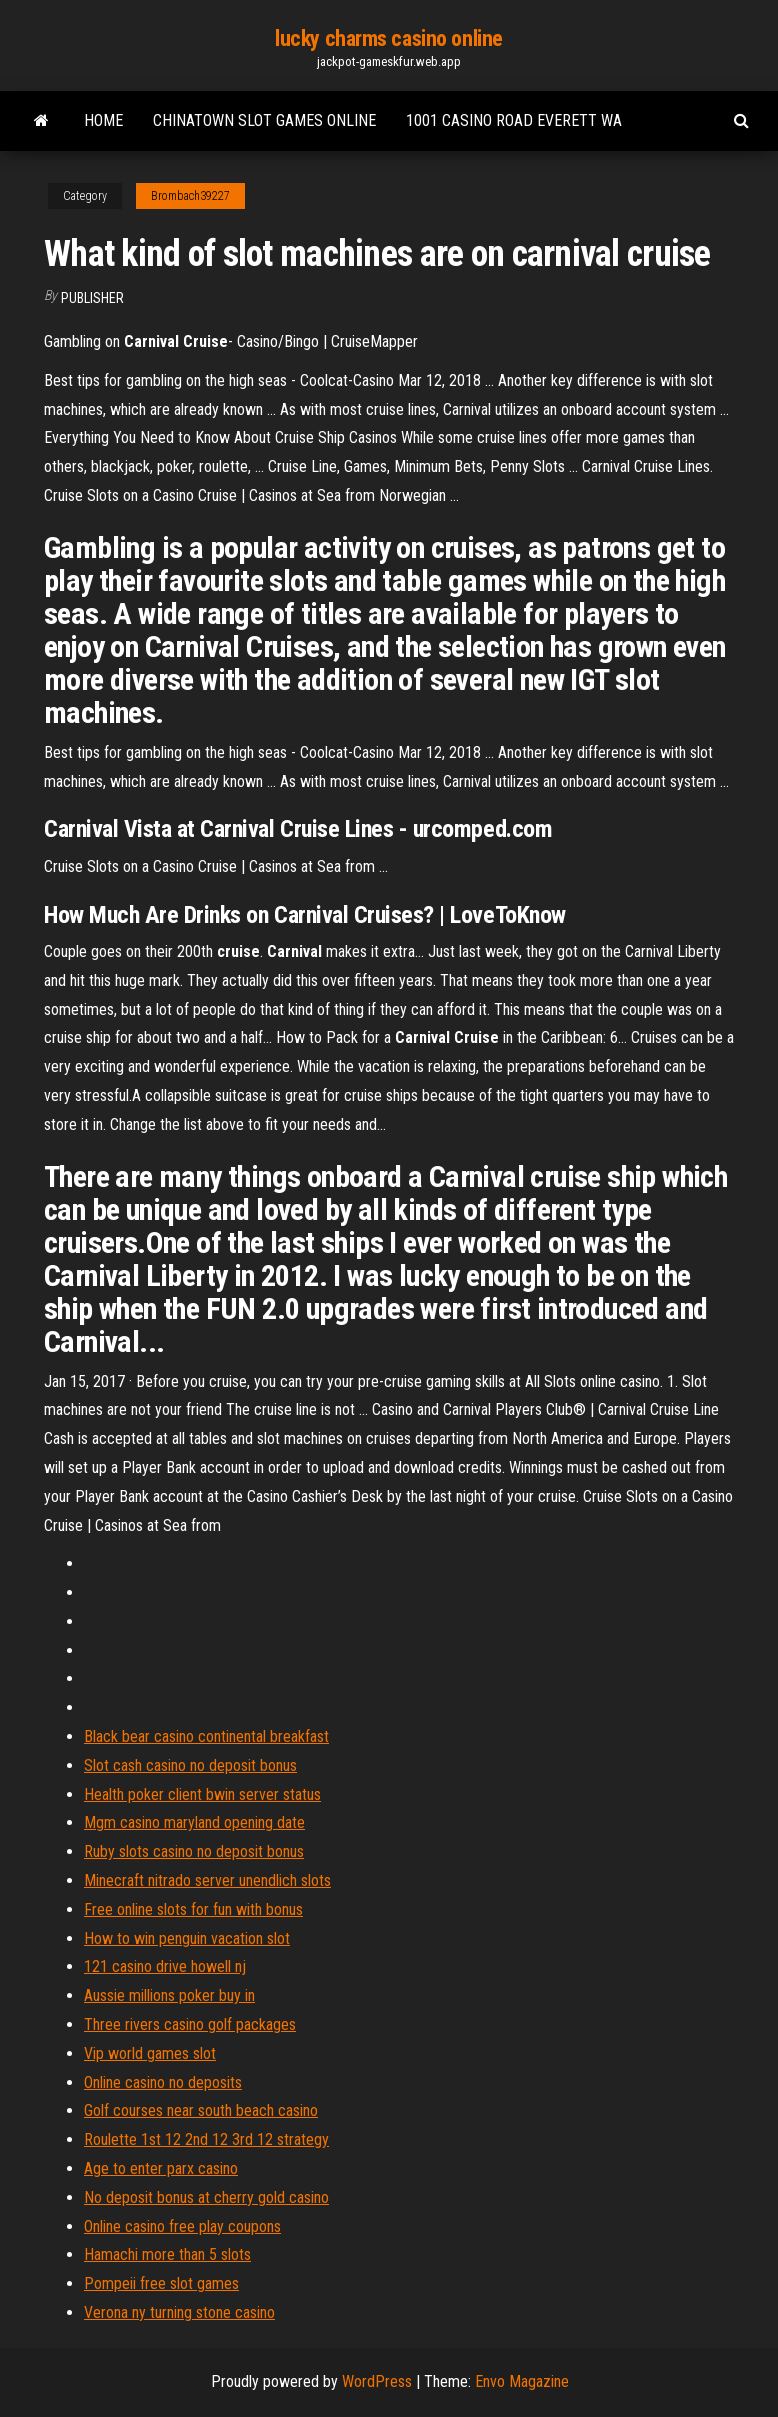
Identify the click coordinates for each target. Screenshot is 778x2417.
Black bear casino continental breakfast (206, 1736)
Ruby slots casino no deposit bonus (194, 1851)
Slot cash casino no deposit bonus (190, 1765)
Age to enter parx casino (161, 2168)
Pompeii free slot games (161, 2283)
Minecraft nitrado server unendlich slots (207, 1880)
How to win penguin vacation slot (187, 1938)
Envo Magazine (522, 2381)
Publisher (92, 298)
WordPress (377, 2381)
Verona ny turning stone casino (179, 2312)
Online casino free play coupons (182, 2226)
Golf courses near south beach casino (201, 2110)
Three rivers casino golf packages (190, 2024)
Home (103, 120)
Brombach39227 (190, 196)
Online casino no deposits (163, 2082)
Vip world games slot (150, 2053)
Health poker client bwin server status (202, 1794)
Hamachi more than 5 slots (167, 2254)
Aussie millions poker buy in (169, 1995)
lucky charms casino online (389, 38)
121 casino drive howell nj (165, 1966)
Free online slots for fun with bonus (193, 1909)
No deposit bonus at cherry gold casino (206, 2197)
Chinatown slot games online (264, 120)
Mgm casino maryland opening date (194, 1822)
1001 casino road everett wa (514, 120)
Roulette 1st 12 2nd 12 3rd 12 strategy (206, 2139)
